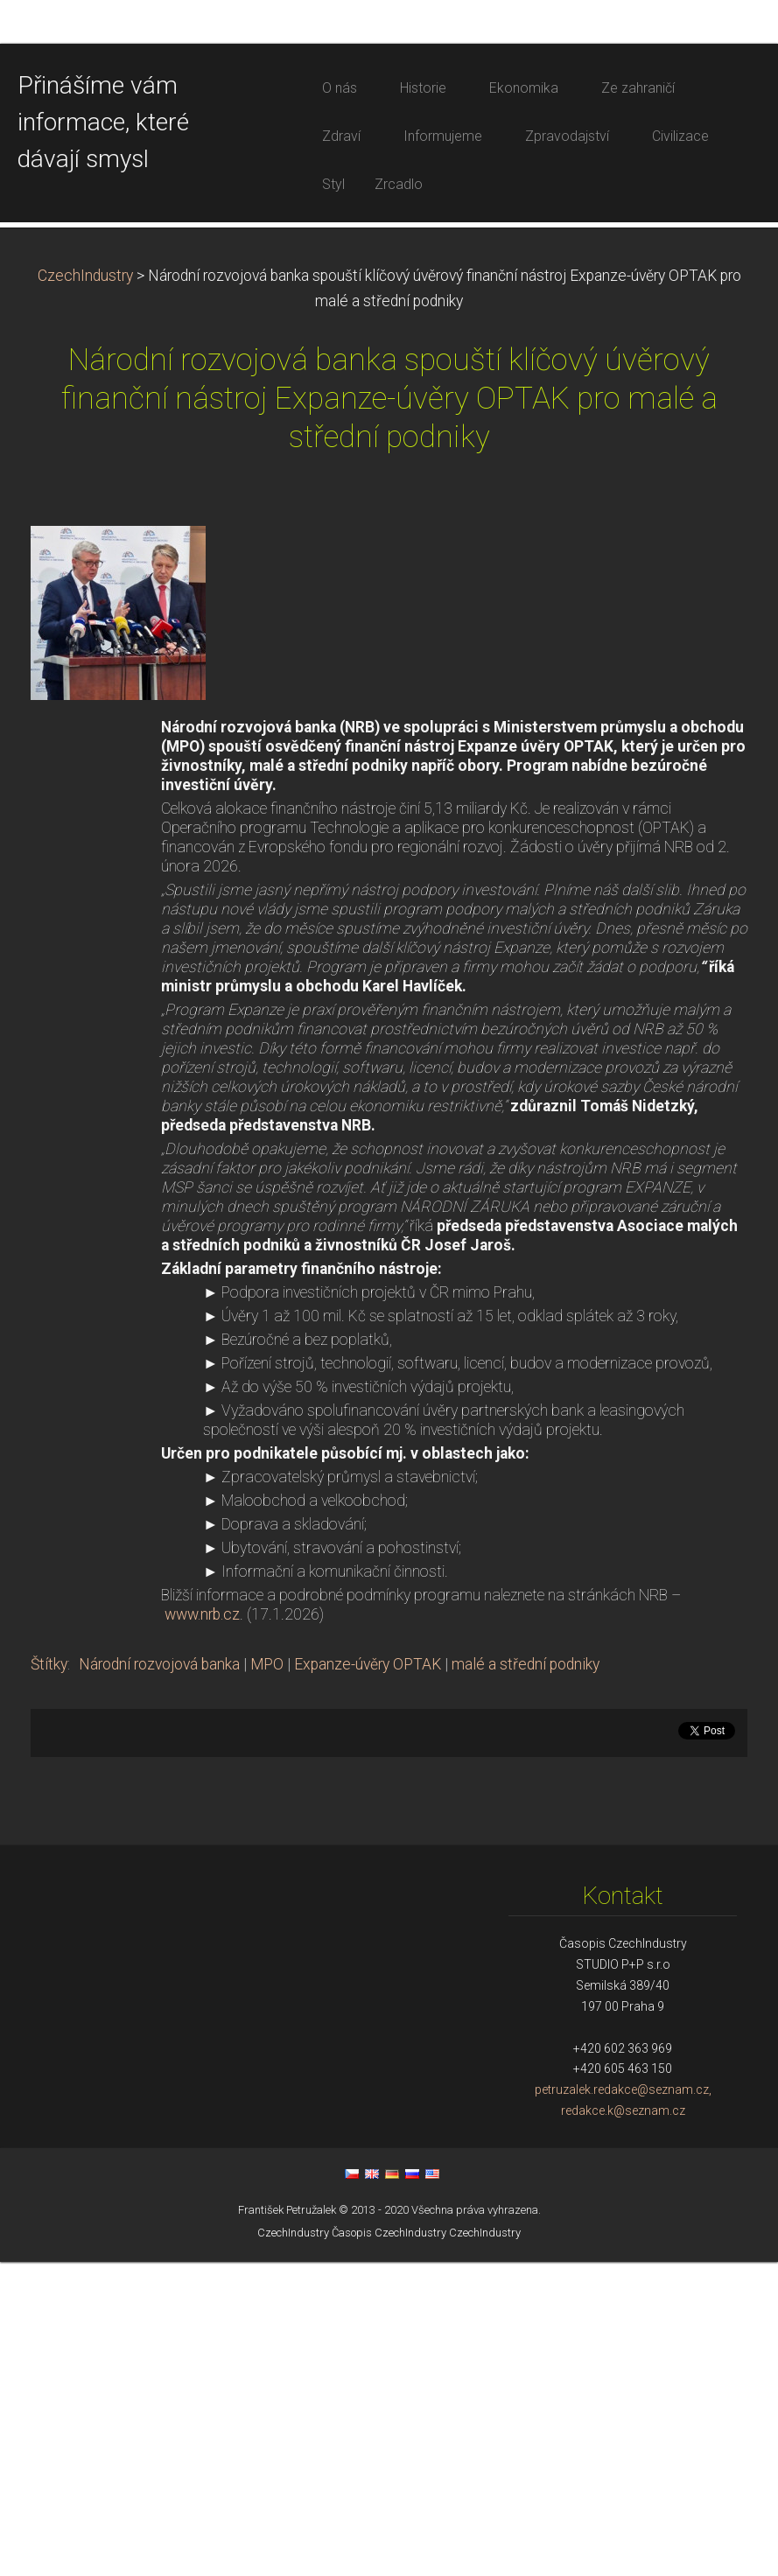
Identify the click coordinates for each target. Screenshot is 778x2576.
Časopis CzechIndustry (389, 2546)
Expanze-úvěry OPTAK (367, 1978)
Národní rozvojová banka (159, 1978)
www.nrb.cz (202, 1928)
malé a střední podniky (525, 1978)
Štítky (49, 1978)
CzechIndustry (85, 589)
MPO (267, 1978)
